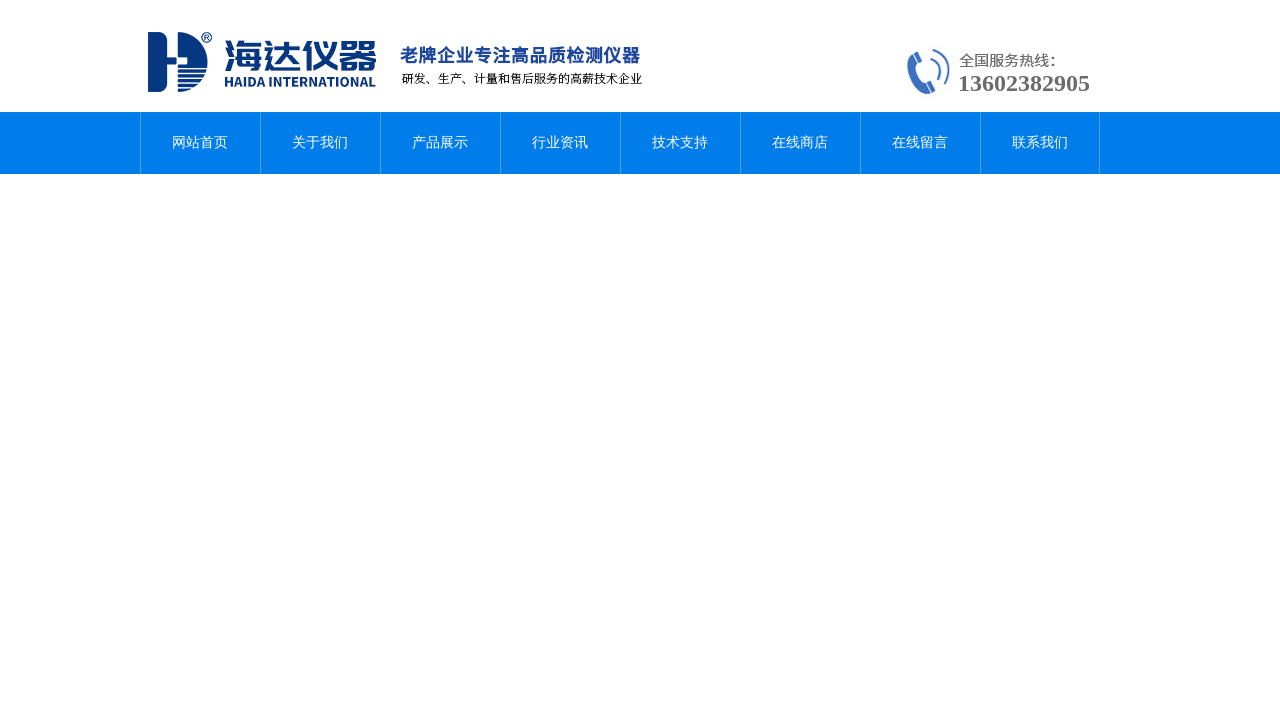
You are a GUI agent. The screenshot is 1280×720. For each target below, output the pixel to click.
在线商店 (800, 142)
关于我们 (320, 142)
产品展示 (440, 142)
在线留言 (920, 142)
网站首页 (200, 142)
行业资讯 (560, 142)
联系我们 (1040, 142)
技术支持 (680, 142)
